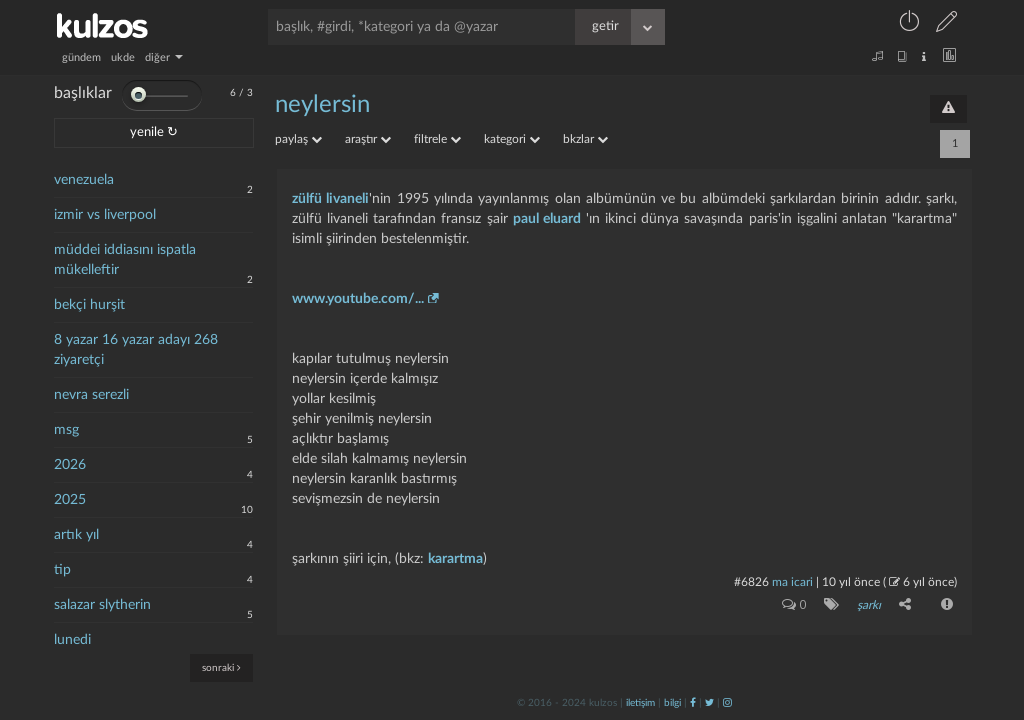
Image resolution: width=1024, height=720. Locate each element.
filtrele (437, 139)
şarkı (869, 605)
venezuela (84, 180)
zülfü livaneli (330, 199)
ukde (123, 57)
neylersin (322, 105)
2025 (70, 500)
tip (62, 570)
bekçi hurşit (89, 305)
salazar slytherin (102, 605)
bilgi (672, 703)
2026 (70, 465)
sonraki (221, 667)
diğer (164, 57)
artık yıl (76, 535)
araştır (368, 139)
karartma (455, 559)
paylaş (298, 139)
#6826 (751, 582)
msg (66, 430)
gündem (81, 57)
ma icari (792, 582)
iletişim (640, 703)
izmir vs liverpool (105, 215)
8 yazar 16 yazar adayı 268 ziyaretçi (136, 350)
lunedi (72, 640)
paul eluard (547, 219)
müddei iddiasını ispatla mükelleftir (125, 260)
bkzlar (585, 139)
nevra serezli (91, 395)
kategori (512, 139)
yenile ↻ (154, 132)
